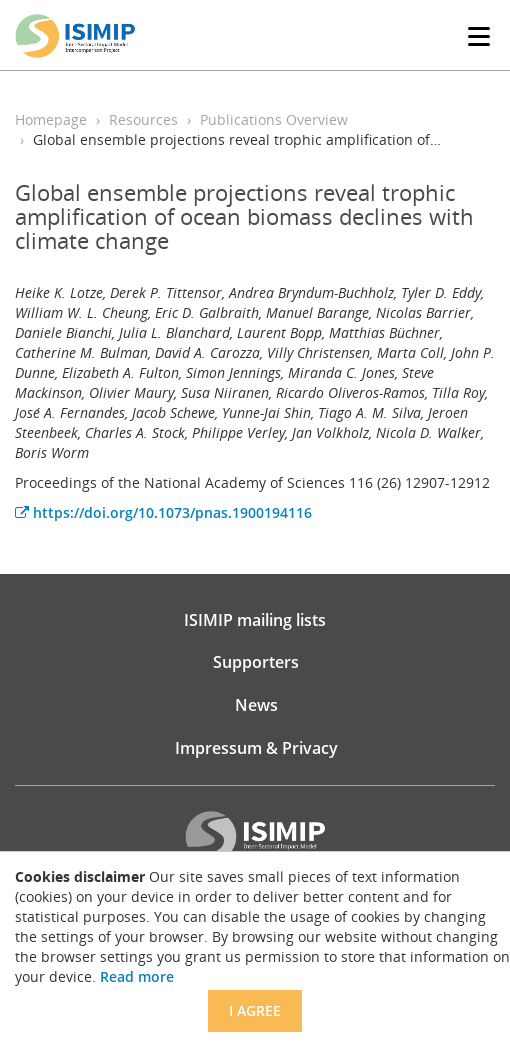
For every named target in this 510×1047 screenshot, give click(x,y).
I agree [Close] (255, 1010)
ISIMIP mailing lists (255, 620)
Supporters (256, 662)
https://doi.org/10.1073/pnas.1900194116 (163, 512)
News (256, 705)
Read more (137, 976)
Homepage (51, 119)
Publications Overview (274, 119)
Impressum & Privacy (256, 748)
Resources (143, 119)
